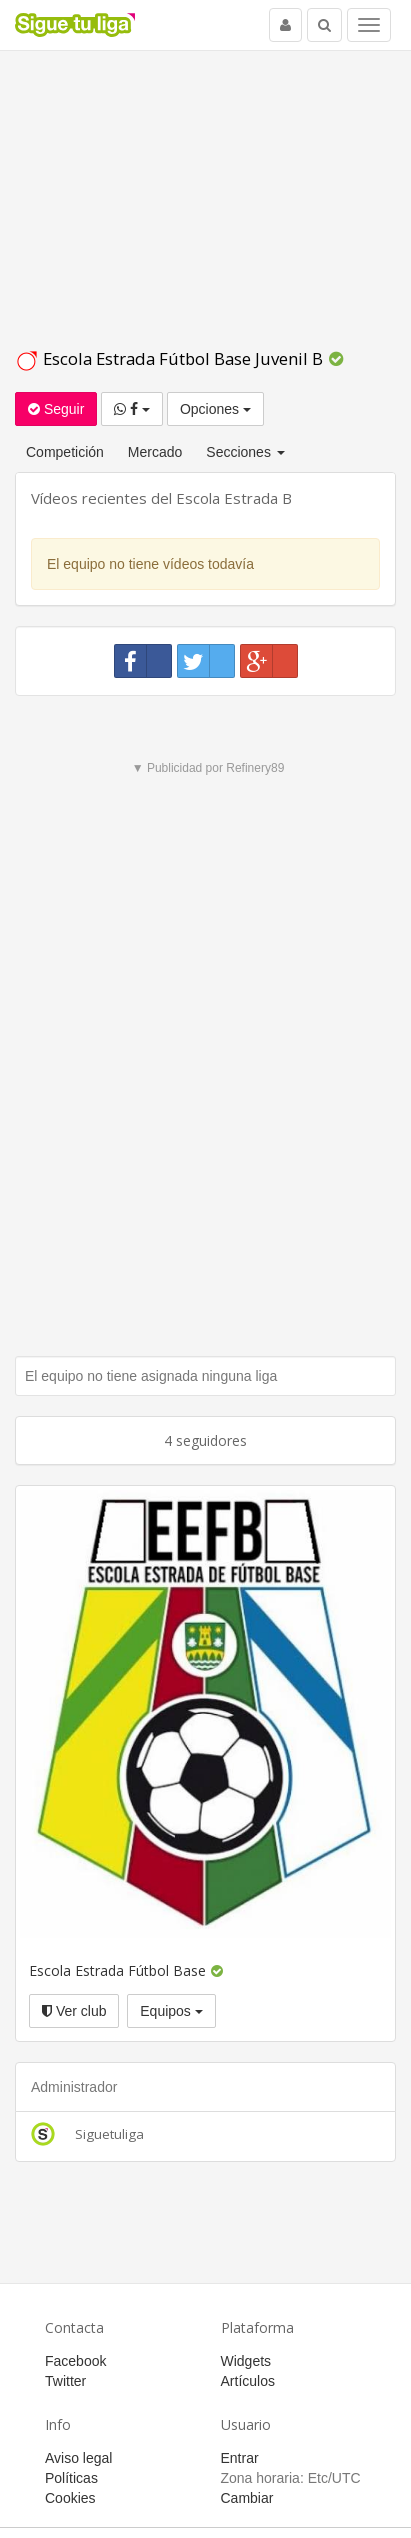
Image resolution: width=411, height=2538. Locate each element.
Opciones (215, 409)
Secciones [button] (245, 452)
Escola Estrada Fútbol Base (117, 1970)
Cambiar (247, 2498)
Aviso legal (78, 2458)
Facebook (75, 2361)
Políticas (71, 2478)
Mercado (155, 452)
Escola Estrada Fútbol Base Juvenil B (171, 358)
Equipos (171, 2011)
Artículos (248, 2381)
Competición (65, 452)
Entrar (240, 2458)
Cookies (70, 2498)
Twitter (65, 2381)
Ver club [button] (74, 2011)
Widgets (246, 2361)
